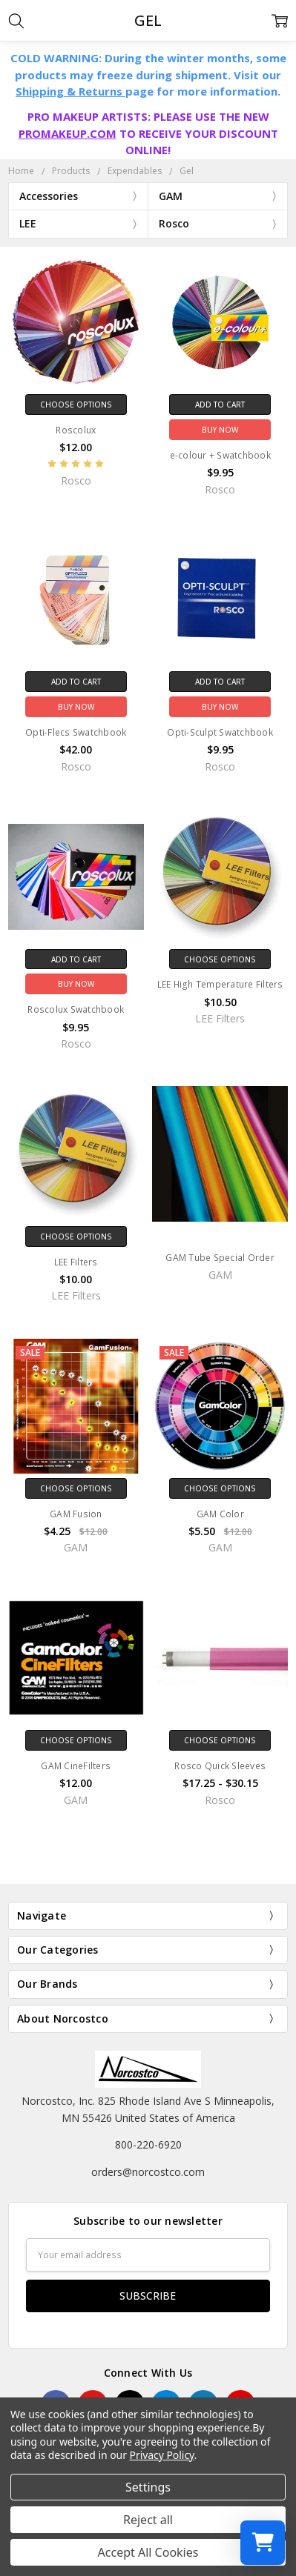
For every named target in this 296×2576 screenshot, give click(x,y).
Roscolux (76, 430)
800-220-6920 (148, 2144)
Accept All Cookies (148, 2552)
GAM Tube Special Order (219, 1257)
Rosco (174, 223)
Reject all (148, 2520)
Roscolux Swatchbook (75, 1009)
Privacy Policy (162, 2455)
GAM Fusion (76, 1514)
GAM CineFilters (76, 1766)
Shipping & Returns (70, 91)
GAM (170, 196)
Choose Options (76, 404)
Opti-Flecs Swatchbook (75, 732)
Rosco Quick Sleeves (220, 1766)
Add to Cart (220, 404)
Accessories (48, 196)
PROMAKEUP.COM (67, 133)
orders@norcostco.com (148, 2172)
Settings (148, 2487)
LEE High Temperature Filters (220, 984)
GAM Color (220, 1514)
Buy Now (220, 430)
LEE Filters (76, 1262)
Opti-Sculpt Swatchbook (220, 732)
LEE (27, 223)
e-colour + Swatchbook (220, 455)
